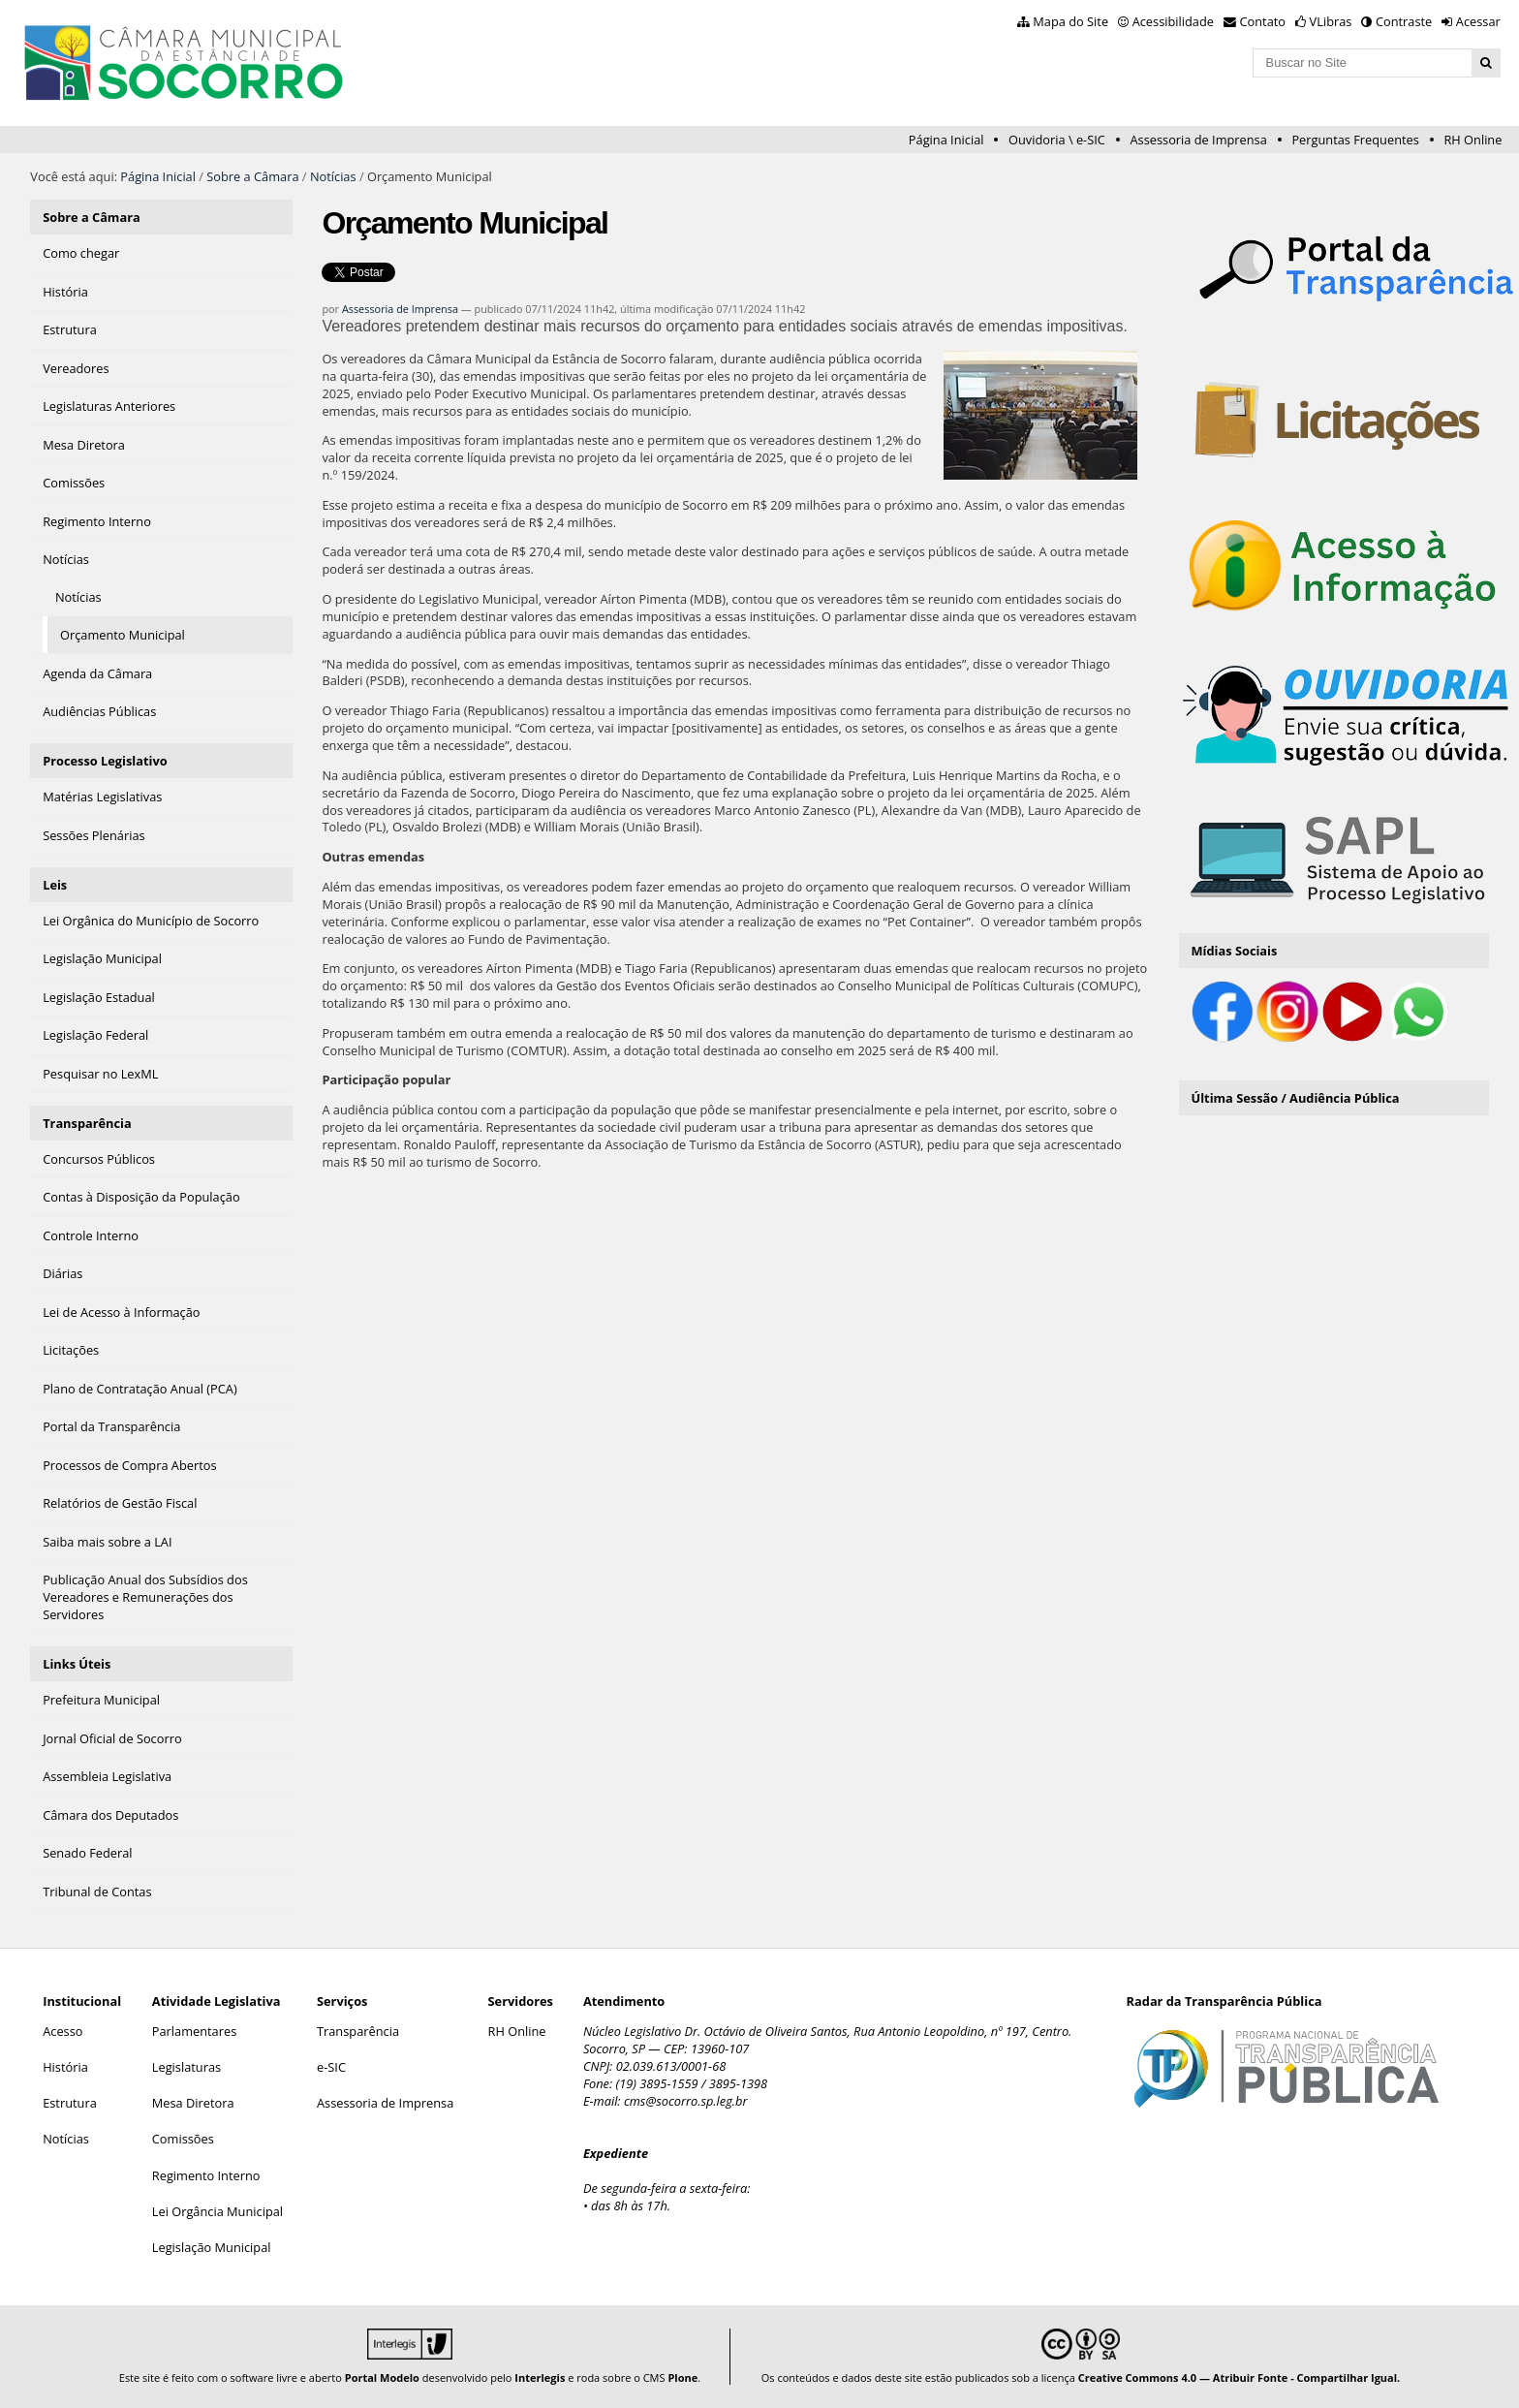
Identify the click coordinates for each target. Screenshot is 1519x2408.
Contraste (1404, 21)
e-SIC (331, 2067)
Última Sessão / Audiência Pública (1296, 1098)
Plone (682, 2377)
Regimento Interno (206, 2175)
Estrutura (70, 2102)
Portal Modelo (382, 2377)
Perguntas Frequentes (1354, 139)
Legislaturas (186, 2067)
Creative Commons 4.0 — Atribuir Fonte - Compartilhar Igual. (1239, 2377)
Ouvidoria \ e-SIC (1056, 139)
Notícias (333, 176)
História (65, 2067)
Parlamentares (194, 2031)
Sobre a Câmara (252, 176)
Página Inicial (946, 139)
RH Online (1472, 139)
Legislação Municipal (211, 2247)
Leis (55, 884)
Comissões (183, 2138)
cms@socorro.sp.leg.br (686, 2101)
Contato (1263, 21)
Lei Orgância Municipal (217, 2211)
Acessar (1478, 21)
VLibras (1331, 21)
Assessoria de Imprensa (1198, 139)
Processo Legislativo (105, 760)
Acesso (62, 2031)
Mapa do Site (1070, 21)
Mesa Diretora (193, 2102)
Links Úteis (76, 1664)
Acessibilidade (1173, 21)
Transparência (87, 1123)
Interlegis (539, 2377)
